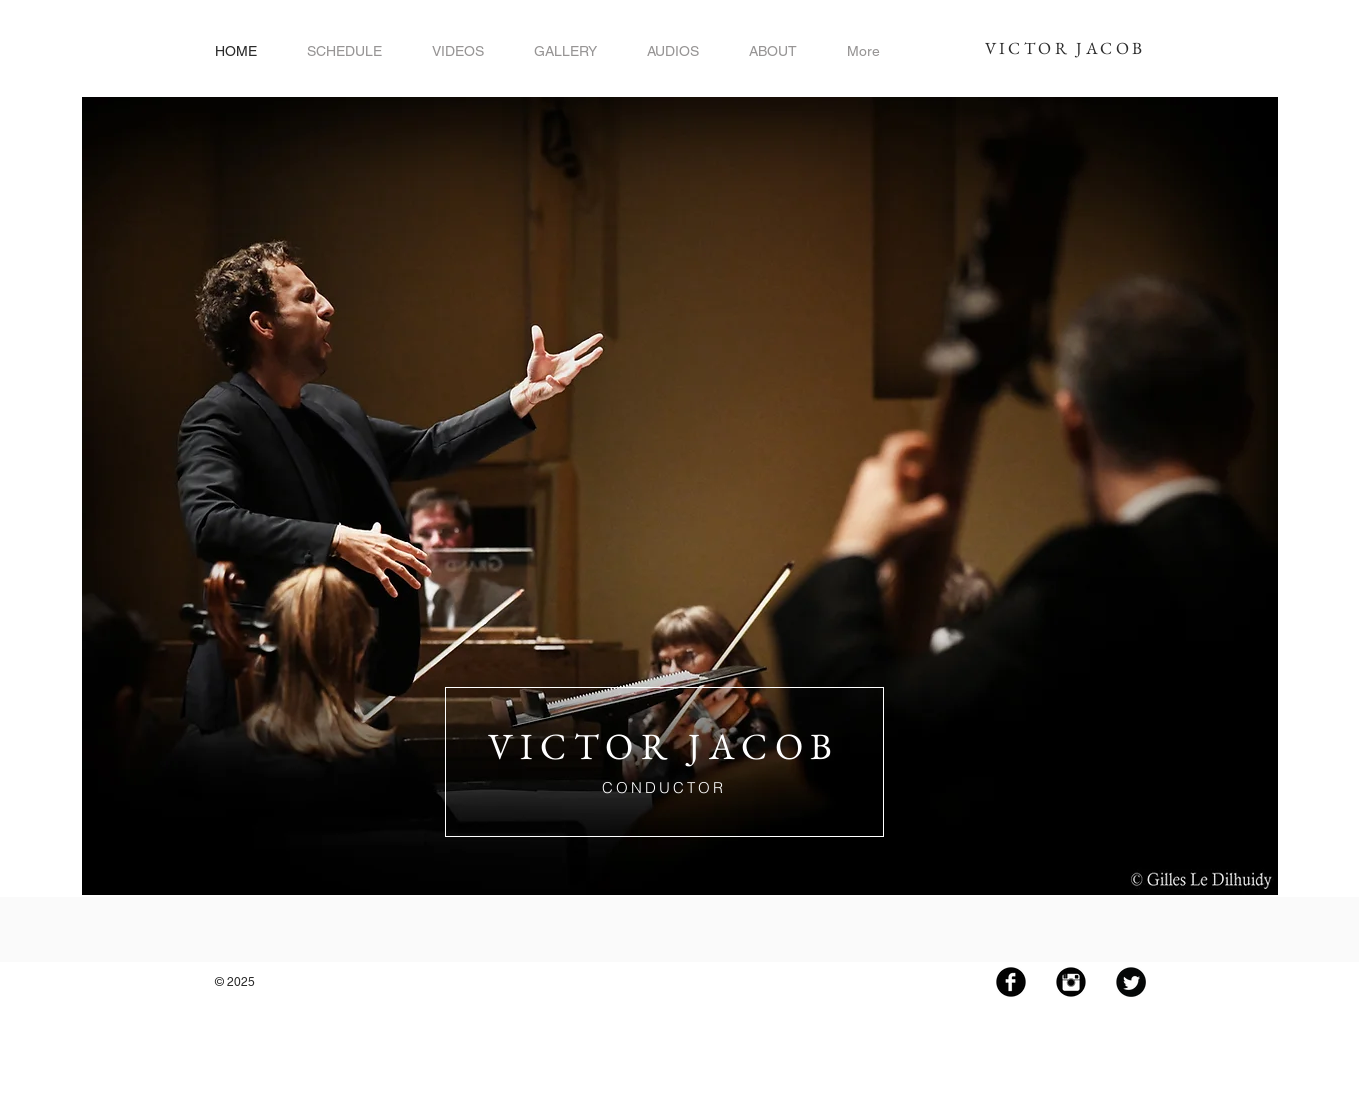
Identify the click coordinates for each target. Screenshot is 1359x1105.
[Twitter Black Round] (1131, 982)
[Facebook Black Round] (1011, 982)
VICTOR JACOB (1065, 48)
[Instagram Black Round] (1071, 982)
